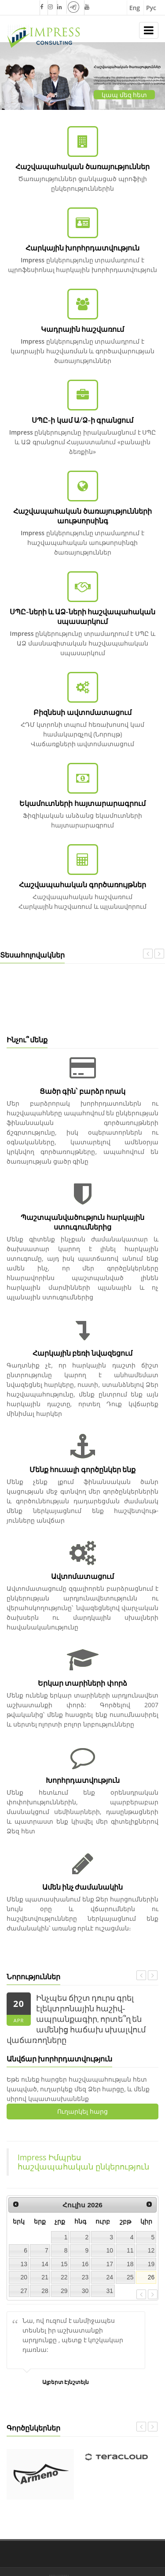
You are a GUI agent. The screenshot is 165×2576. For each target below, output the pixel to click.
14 (44, 2264)
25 (130, 2277)
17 (109, 2264)
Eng (134, 8)
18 (130, 2264)
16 (85, 2264)
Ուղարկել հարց (82, 2111)
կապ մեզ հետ (124, 95)
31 (109, 2290)
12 (151, 2250)
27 (24, 2290)
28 (44, 2290)
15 (64, 2264)
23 (85, 2277)
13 (24, 2264)
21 (44, 2277)
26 (151, 2277)
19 (151, 2264)
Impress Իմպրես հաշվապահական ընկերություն (83, 2162)
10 (109, 2250)
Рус (151, 8)
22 (64, 2277)
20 (24, 2277)
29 (64, 2290)
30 (85, 2290)
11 (130, 2250)
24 (109, 2277)
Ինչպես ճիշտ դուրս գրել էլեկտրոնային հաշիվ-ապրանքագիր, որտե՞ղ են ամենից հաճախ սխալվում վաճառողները (76, 2019)
